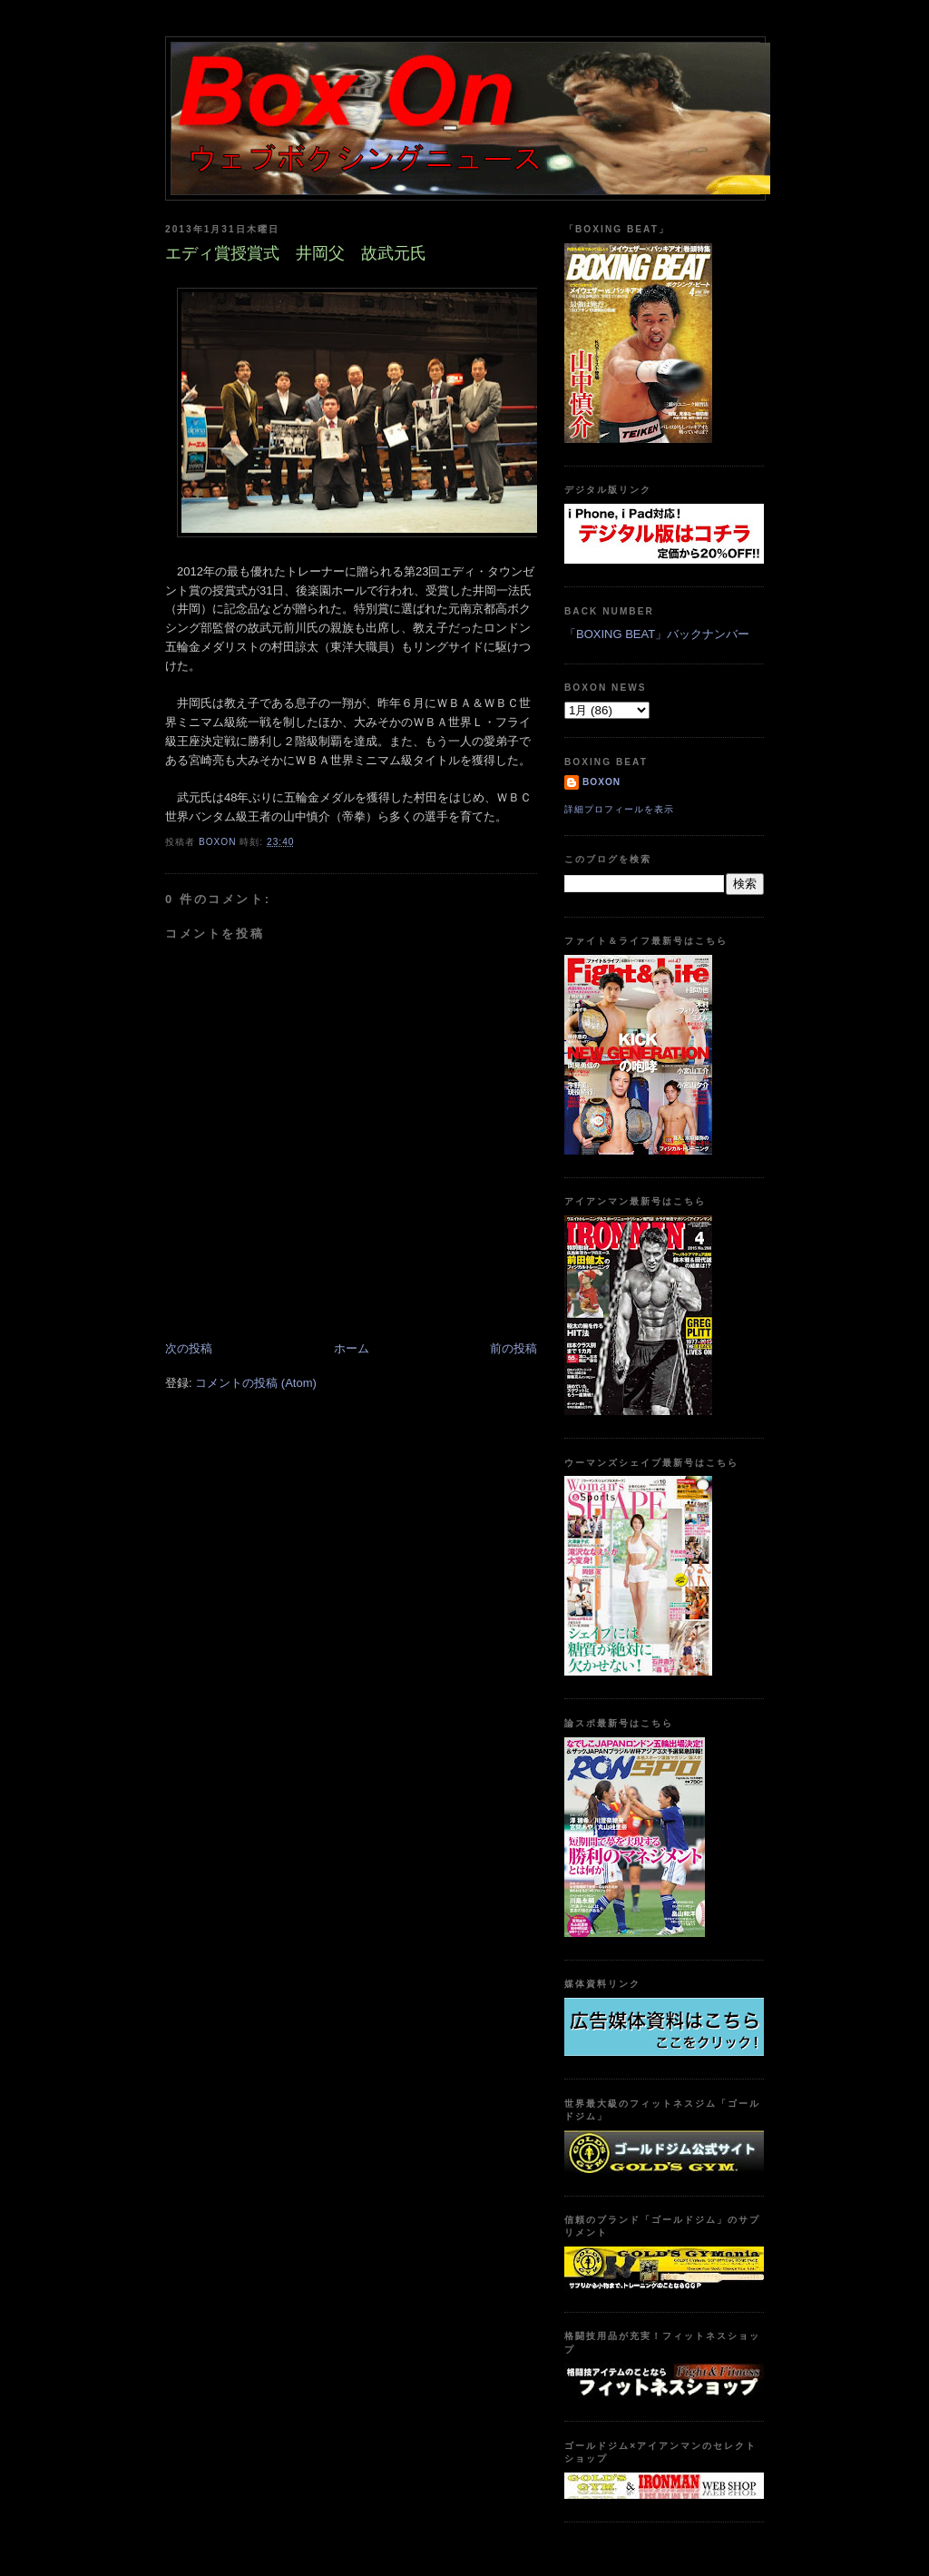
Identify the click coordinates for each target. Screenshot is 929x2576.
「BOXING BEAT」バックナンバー (656, 634)
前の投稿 (513, 1348)
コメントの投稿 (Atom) (256, 1383)
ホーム (351, 1348)
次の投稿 (188, 1348)
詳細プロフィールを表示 (619, 809)
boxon (601, 782)
